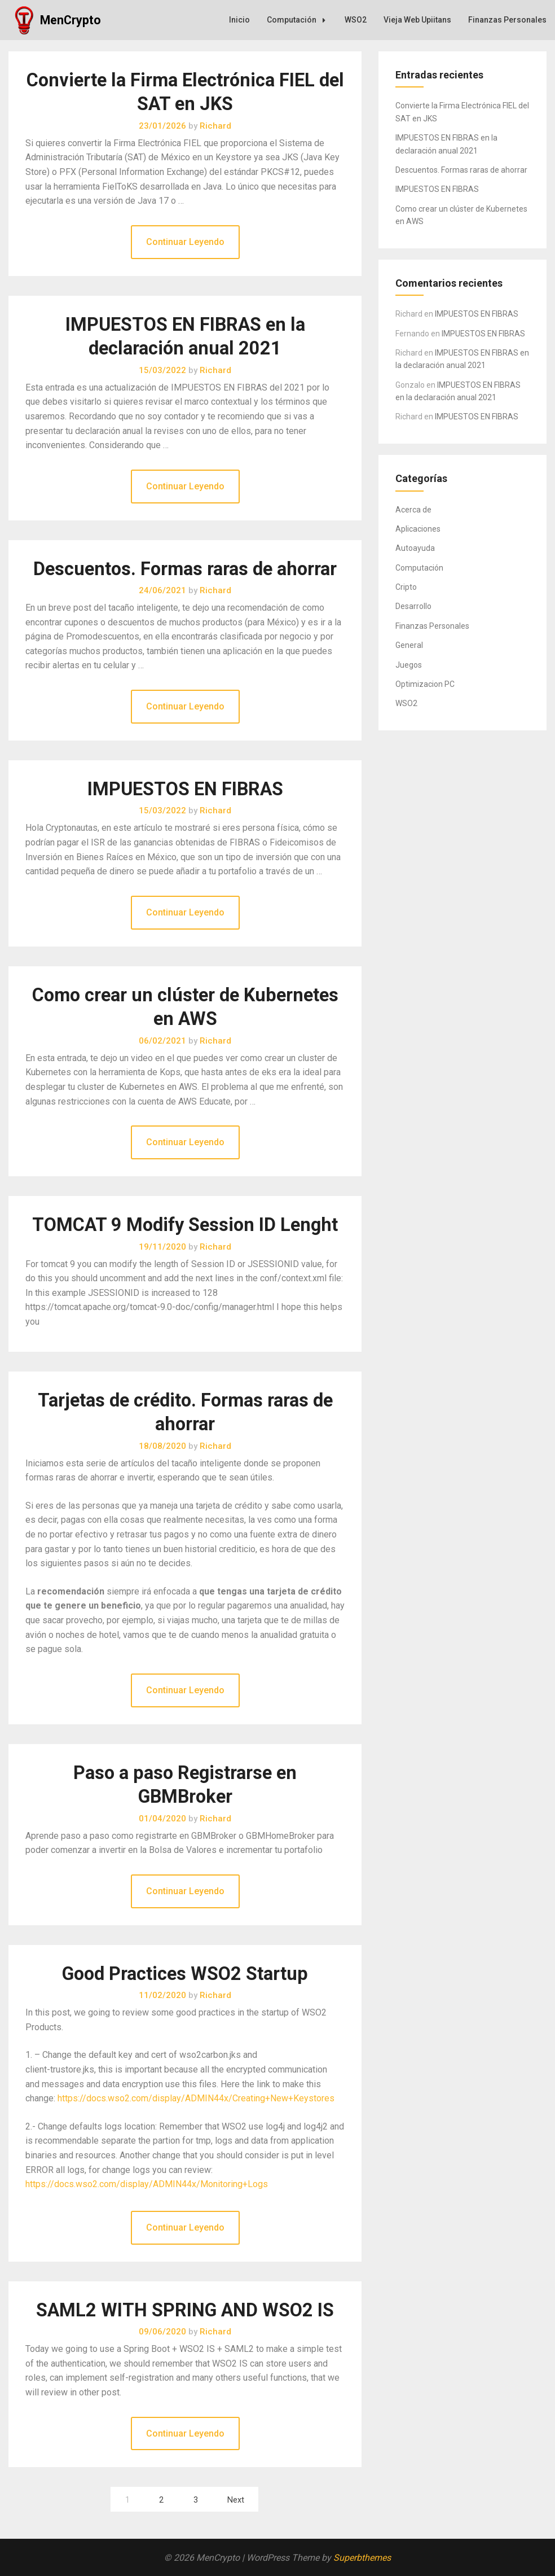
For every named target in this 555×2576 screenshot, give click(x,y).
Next (235, 2500)
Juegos (408, 664)
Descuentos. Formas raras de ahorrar (185, 569)
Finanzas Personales (507, 19)
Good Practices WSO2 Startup (185, 1973)
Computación (299, 20)
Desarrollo (413, 606)
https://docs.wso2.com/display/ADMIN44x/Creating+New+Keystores (196, 2098)
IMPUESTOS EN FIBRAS (185, 789)
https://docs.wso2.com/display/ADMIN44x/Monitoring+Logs (146, 2184)
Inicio (239, 19)
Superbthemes (362, 2557)
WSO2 (356, 19)
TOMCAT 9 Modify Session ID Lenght (185, 1225)
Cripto (406, 587)
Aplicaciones (418, 528)
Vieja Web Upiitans (417, 19)
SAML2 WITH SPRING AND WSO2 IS (185, 2310)
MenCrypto (70, 20)
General (409, 645)
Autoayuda (415, 548)
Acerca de (413, 509)
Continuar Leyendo (185, 241)
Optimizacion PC (425, 684)
